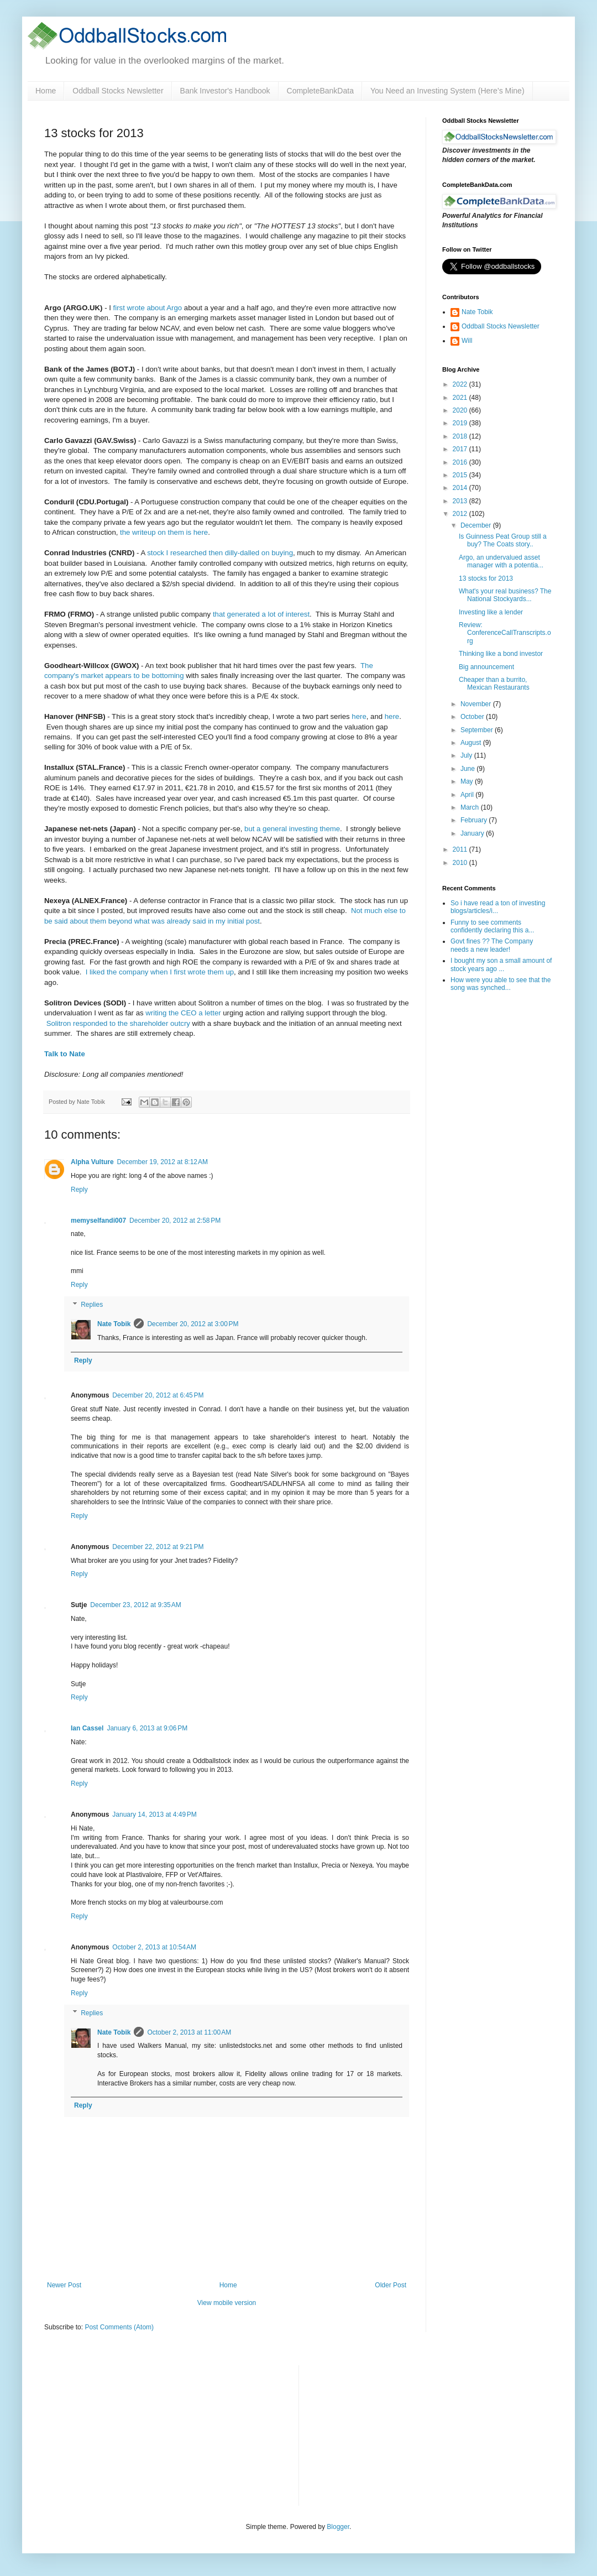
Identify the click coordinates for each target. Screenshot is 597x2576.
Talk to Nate (64, 1054)
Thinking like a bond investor (501, 654)
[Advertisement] (390, 2434)
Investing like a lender (491, 612)
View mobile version (226, 2303)
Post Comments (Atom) (119, 2327)
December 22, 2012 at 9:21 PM (157, 1547)
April (467, 795)
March (470, 807)
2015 (461, 475)
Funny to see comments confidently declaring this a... (492, 926)
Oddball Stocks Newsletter (117, 90)
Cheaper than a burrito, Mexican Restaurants (494, 683)
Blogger (338, 2527)
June (468, 769)
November (476, 704)
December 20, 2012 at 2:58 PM (175, 1220)
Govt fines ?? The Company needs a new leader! (492, 945)
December (476, 525)
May (467, 781)
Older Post (390, 2285)
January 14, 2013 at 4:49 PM (154, 1814)
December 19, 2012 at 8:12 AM (162, 1162)
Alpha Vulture (92, 1162)
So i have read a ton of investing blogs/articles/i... (498, 907)
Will (467, 341)
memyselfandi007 (98, 1220)
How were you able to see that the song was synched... (501, 984)
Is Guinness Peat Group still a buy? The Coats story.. (503, 540)
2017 (461, 449)
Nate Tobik (113, 1324)
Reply (79, 1189)
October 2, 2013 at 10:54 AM (154, 1947)
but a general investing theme (292, 829)
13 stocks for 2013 (486, 578)
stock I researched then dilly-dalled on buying (220, 553)
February (474, 820)
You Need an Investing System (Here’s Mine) (447, 90)
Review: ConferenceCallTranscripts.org (505, 633)
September (477, 730)
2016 (461, 462)
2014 (461, 488)
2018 (461, 436)
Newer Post (64, 2285)
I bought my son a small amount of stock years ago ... (501, 964)
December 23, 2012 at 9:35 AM (135, 1605)
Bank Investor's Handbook (225, 90)
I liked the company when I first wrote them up (160, 972)
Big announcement (486, 667)
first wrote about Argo (147, 308)
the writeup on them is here (164, 532)
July (467, 755)
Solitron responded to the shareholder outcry (118, 1023)
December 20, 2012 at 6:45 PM (157, 1395)
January (473, 833)
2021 (461, 397)
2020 (461, 410)
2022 (461, 384)
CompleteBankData (320, 90)
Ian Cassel (87, 1728)
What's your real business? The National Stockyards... (505, 595)
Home (45, 90)
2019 (461, 423)
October (473, 717)
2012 (461, 514)
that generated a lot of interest (261, 614)
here (359, 716)
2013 (461, 501)
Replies (92, 1304)
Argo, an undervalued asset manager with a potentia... (501, 561)
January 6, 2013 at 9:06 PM (147, 1728)
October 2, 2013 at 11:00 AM (189, 2032)
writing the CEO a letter (183, 1013)
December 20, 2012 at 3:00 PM (192, 1324)
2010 (461, 863)
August (471, 743)
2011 (461, 849)
